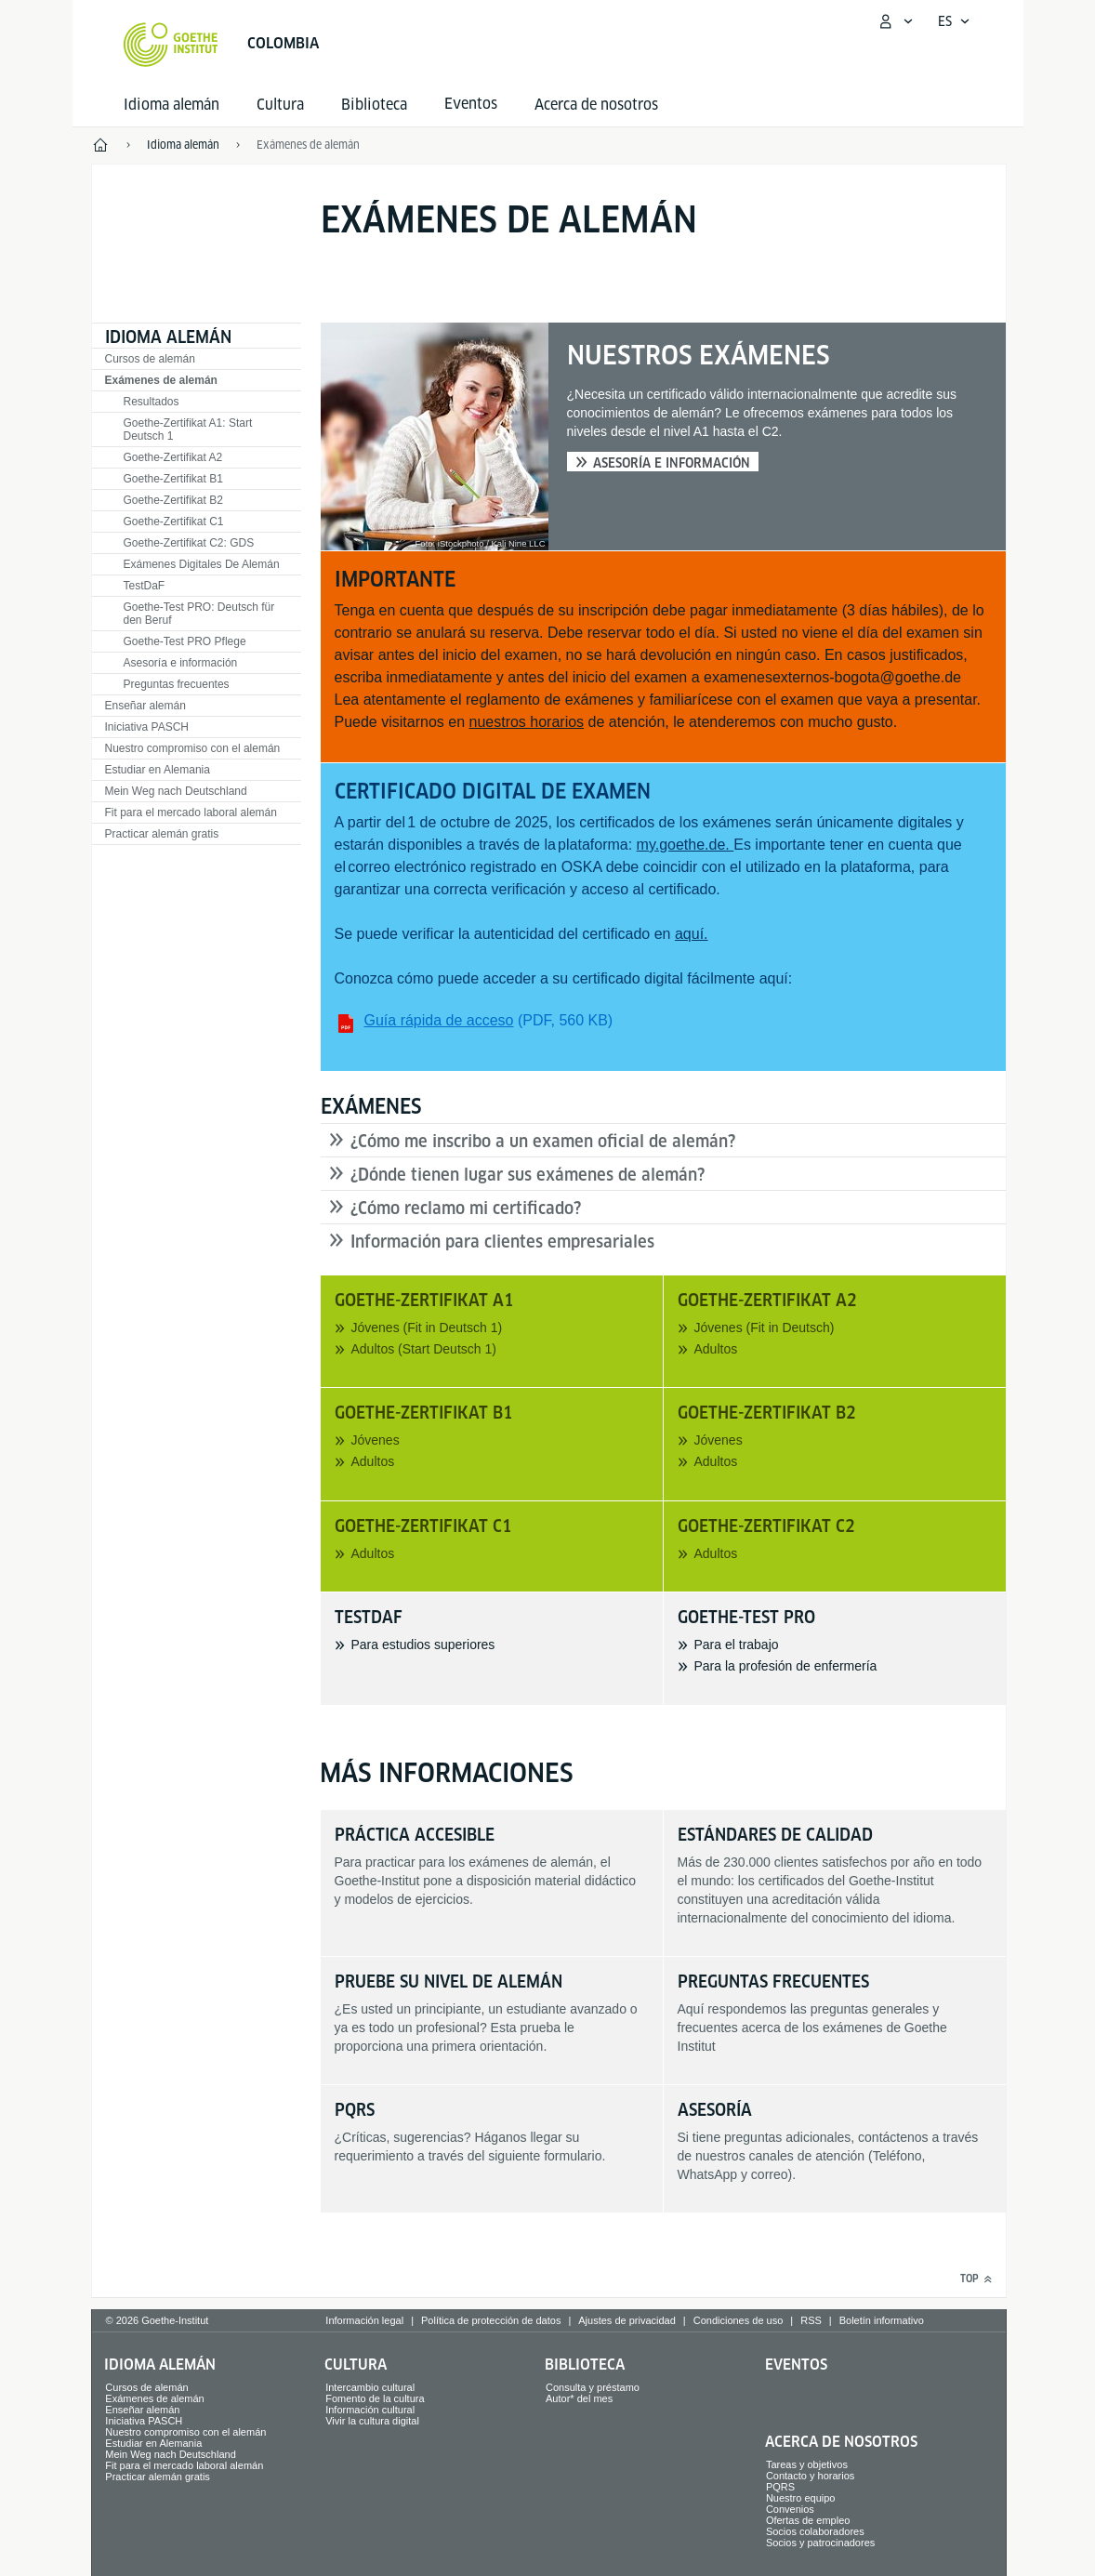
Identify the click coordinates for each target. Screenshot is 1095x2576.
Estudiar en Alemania (157, 769)
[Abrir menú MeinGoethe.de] (895, 21)
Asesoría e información (181, 662)
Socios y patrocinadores (820, 2542)
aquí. (691, 934)
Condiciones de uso (738, 2320)
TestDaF (144, 585)
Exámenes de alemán (161, 380)
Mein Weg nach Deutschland (176, 791)
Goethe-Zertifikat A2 (173, 457)
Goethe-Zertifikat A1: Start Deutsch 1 (188, 429)
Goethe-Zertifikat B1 (173, 478)
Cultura (280, 104)
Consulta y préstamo (593, 2387)
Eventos (796, 2364)
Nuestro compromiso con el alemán (193, 748)
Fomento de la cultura (374, 2398)
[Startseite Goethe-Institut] (171, 44)
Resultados (151, 401)
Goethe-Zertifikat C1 (174, 521)
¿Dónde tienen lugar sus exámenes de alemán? (527, 1174)
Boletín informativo (881, 2320)
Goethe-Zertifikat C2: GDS (189, 542)
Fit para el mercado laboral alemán (191, 812)
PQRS (780, 2486)
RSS (811, 2320)
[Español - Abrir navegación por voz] (954, 21)
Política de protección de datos (491, 2320)
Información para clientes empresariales (502, 1241)
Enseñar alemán (145, 705)
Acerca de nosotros (596, 104)
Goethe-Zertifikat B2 (173, 500)
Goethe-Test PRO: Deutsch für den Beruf (199, 614)
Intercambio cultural (370, 2387)
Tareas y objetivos (807, 2464)
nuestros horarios (526, 722)
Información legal (364, 2320)
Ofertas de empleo (808, 2520)
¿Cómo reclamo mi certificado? (465, 1208)
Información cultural (370, 2409)
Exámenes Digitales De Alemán (202, 564)
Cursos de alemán (150, 358)
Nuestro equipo (801, 2497)
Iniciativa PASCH (147, 726)
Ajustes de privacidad (627, 2320)
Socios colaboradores (815, 2531)
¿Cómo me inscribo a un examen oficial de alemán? (542, 1141)
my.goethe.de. (685, 844)
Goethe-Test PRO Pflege (185, 641)
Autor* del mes (579, 2398)
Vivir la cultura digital (372, 2420)
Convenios (790, 2509)
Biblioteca (374, 104)
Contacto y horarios (810, 2475)
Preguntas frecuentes (177, 684)
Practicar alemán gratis (162, 833)
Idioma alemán (171, 104)
